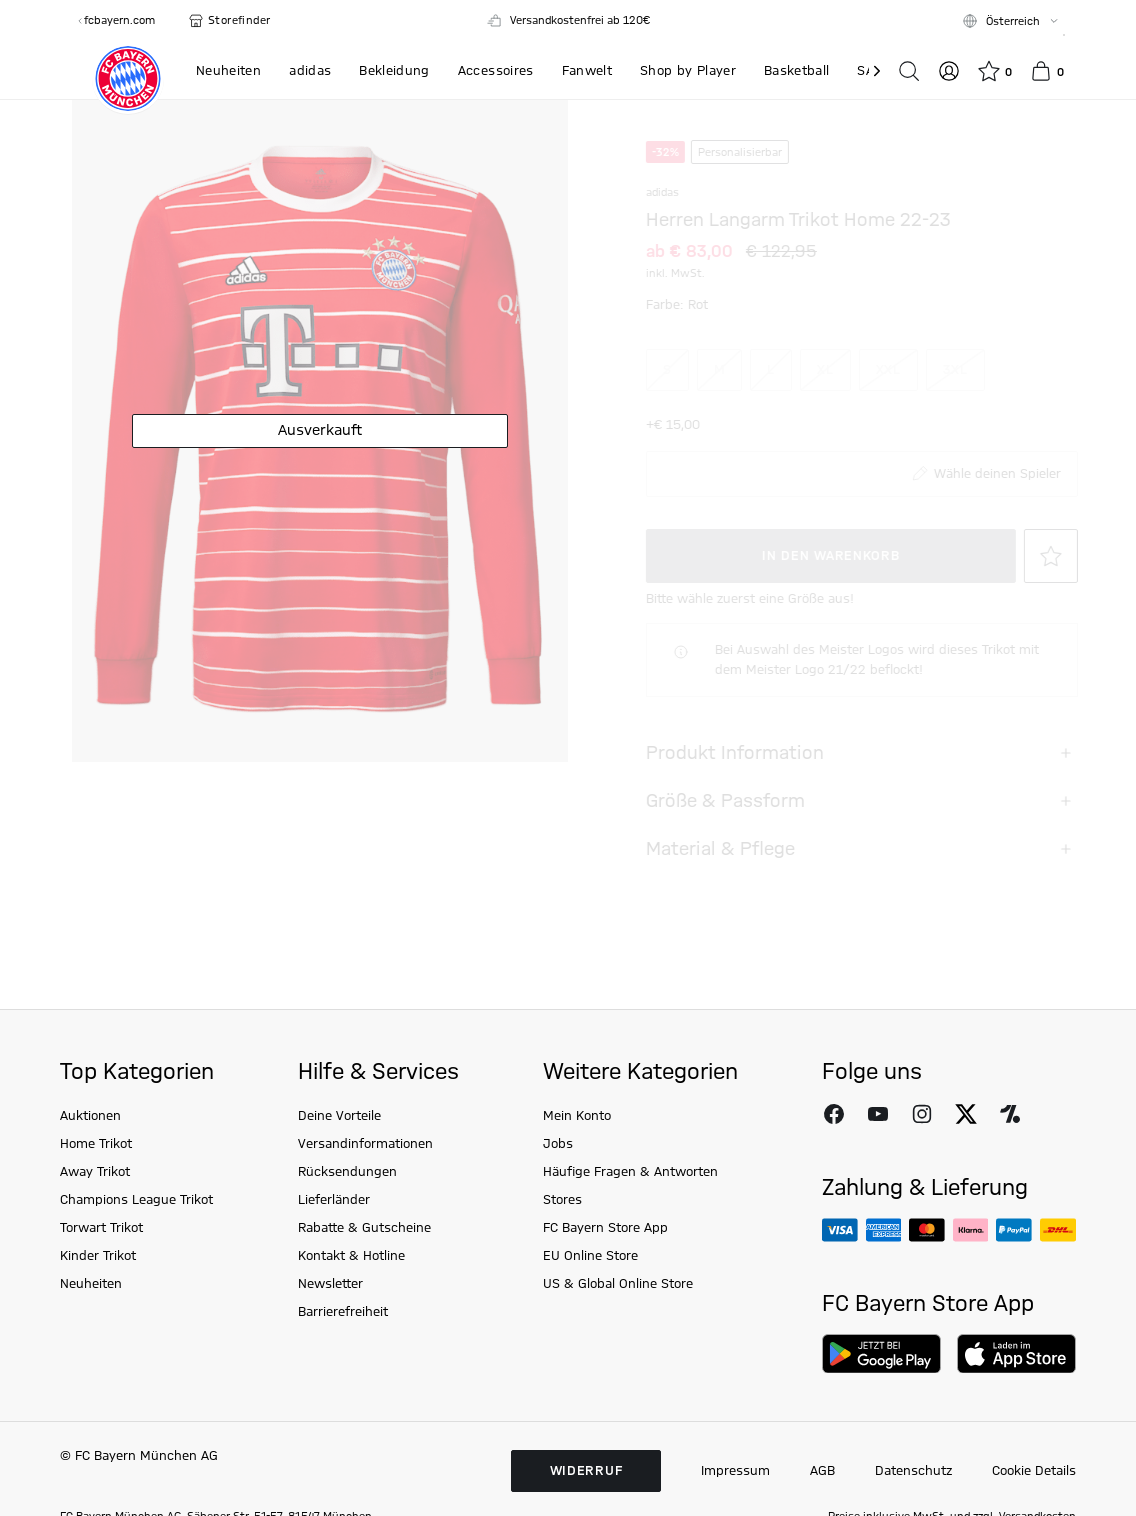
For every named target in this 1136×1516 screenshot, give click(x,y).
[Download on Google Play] (881, 1400)
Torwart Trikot (101, 1274)
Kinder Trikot (98, 1302)
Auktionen (90, 1162)
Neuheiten (91, 1330)
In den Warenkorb (816, 602)
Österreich (1013, 22)
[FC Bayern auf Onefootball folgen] (1010, 1160)
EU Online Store (590, 1302)
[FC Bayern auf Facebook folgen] (834, 1160)
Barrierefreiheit (343, 1358)
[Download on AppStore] (1016, 1400)
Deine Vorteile (339, 1162)
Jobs (558, 1190)
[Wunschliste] (994, 71)
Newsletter (330, 1330)
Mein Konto (577, 1162)
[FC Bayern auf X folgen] (966, 1160)
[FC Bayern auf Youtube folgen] (878, 1160)
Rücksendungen (347, 1218)
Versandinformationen (365, 1190)
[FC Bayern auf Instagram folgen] (922, 1160)
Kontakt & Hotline (351, 1302)
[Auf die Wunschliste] (1037, 602)
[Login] (949, 71)
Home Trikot (96, 1190)
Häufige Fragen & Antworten (630, 1218)
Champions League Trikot (136, 1246)
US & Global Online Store (618, 1330)
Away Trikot (95, 1218)
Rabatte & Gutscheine (364, 1274)
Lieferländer (334, 1246)
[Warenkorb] (1046, 71)
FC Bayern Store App (605, 1274)
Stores (562, 1246)
